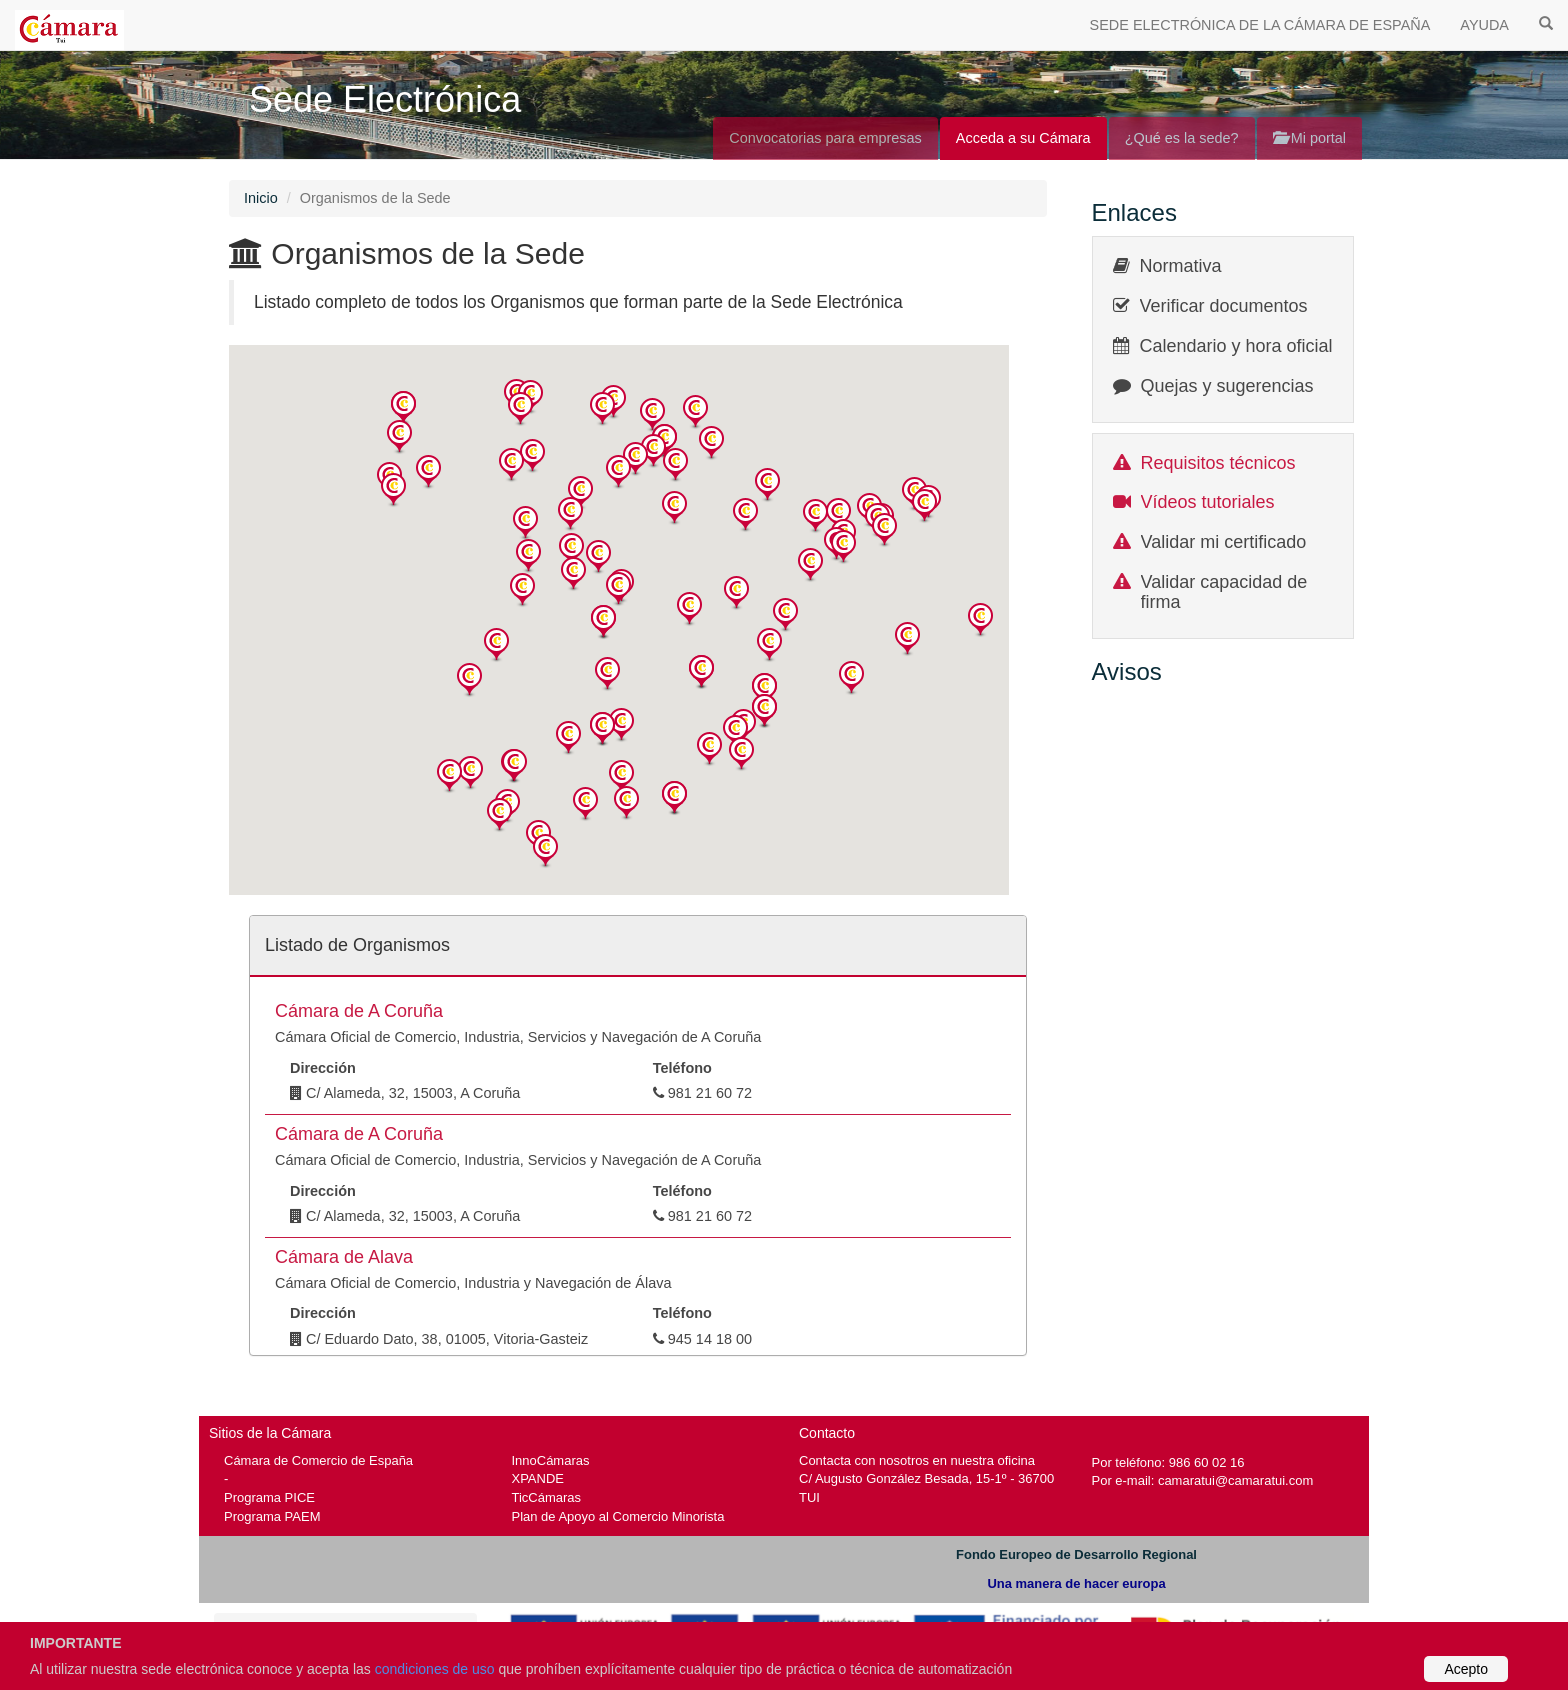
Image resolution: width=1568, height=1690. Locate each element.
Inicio (261, 198)
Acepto (1466, 1669)
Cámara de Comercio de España (318, 1460)
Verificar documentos (1224, 306)
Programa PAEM (272, 1516)
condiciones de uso (435, 1669)
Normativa (1181, 266)
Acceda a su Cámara (1023, 138)
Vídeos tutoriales (1208, 502)
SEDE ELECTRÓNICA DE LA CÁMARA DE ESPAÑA (1260, 25)
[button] (403, 408)
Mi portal (1309, 138)
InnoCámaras (551, 1460)
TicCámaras (547, 1497)
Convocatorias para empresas (825, 138)
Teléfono (682, 1068)
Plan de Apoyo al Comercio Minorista (618, 1516)
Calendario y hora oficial (1236, 346)
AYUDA (1484, 25)
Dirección (323, 1068)
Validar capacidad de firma (1224, 592)
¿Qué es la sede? (1182, 138)
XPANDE (538, 1478)
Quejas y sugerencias (1227, 386)
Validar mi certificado (1224, 542)
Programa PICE (269, 1497)
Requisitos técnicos (1218, 463)
